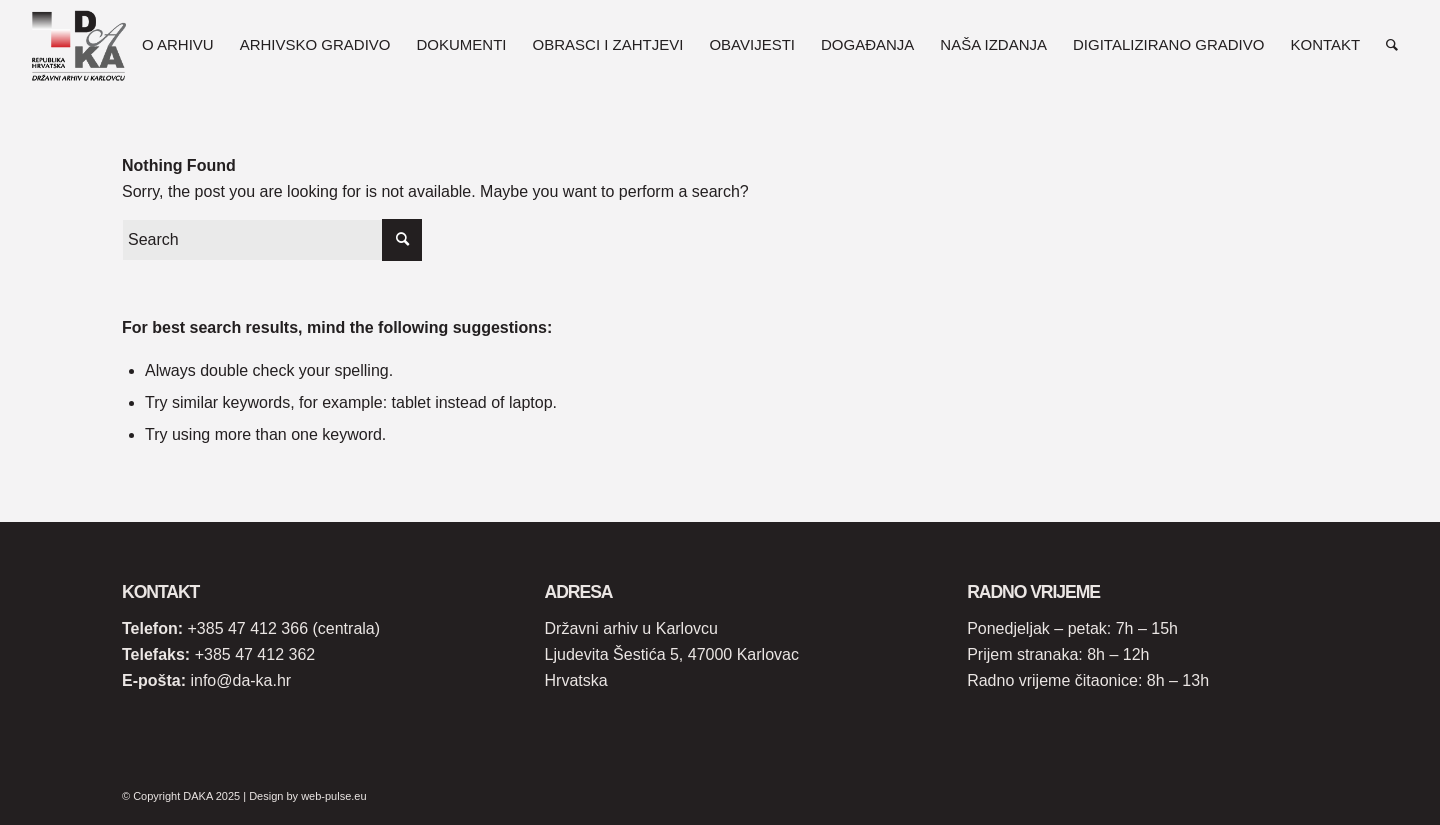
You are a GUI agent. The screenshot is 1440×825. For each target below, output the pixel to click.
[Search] (1392, 45)
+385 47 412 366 (247, 628)
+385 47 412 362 (255, 654)
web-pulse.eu (333, 796)
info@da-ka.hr (240, 680)
